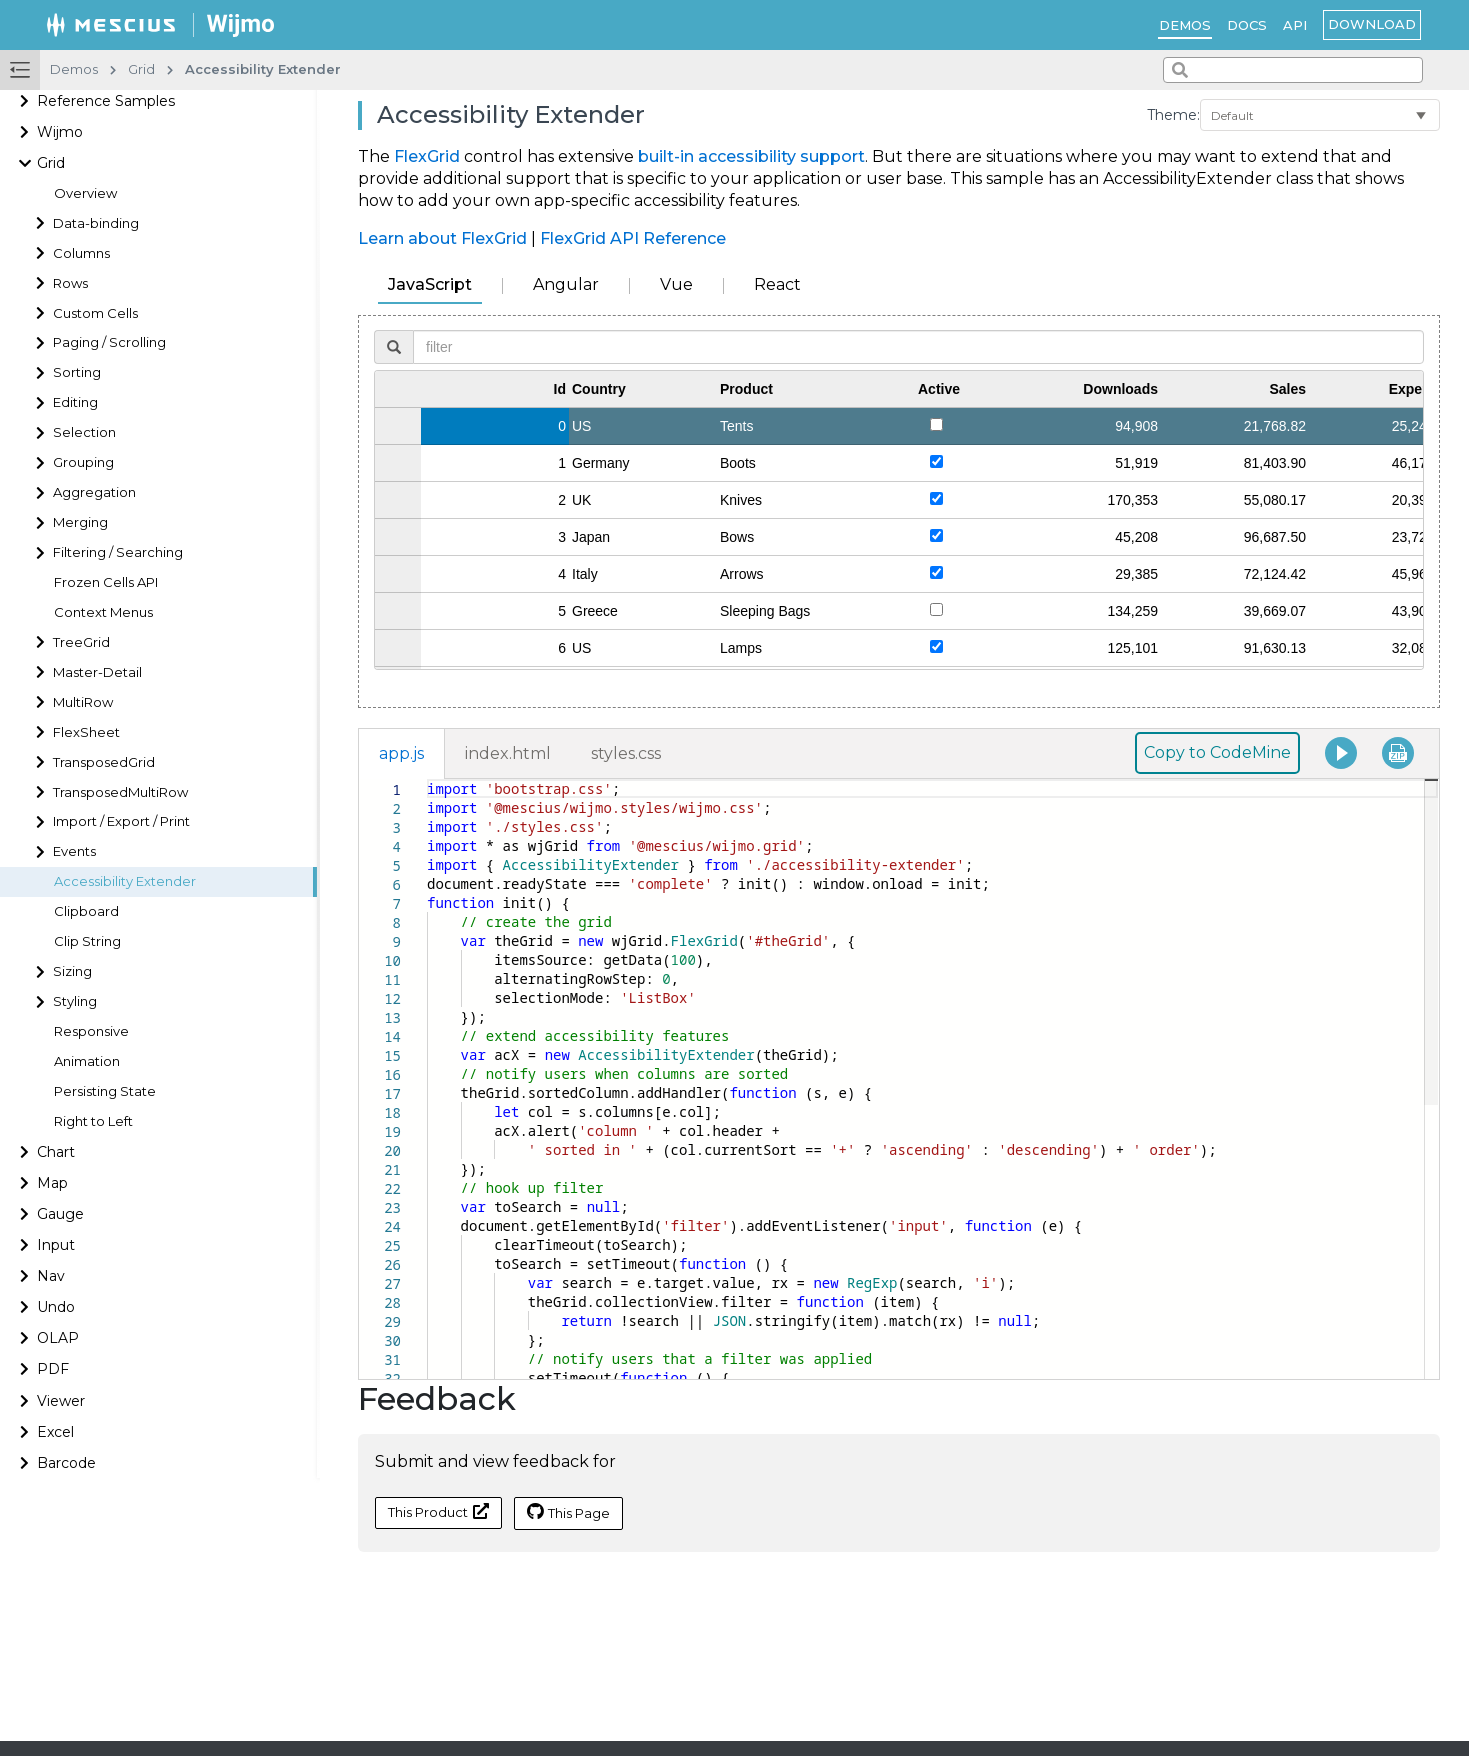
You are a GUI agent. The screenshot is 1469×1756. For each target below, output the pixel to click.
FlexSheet (86, 732)
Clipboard (86, 911)
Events (74, 851)
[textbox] (427, 779)
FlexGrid (427, 156)
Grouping (83, 462)
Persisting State (105, 1091)
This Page (568, 1512)
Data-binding (96, 223)
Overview (85, 193)
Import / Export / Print (121, 821)
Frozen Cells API (106, 582)
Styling (75, 1001)
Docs (1247, 25)
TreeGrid (81, 642)
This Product (438, 1511)
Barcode (66, 1463)
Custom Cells (95, 313)
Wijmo (60, 132)
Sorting (77, 372)
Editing (75, 402)
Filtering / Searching (118, 552)
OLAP (58, 1338)
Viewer (61, 1401)
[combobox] (1293, 70)
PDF (53, 1369)
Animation (87, 1061)
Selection (84, 432)
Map (52, 1183)
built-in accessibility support (751, 156)
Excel (55, 1432)
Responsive (91, 1031)
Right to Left (93, 1121)
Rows (70, 283)
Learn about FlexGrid (442, 238)
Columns (81, 253)
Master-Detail (97, 672)
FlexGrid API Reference (633, 238)
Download (1372, 24)
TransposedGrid (104, 762)
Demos (1185, 25)
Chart (56, 1152)
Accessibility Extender (125, 881)
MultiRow (83, 702)
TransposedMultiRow (120, 792)
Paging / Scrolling (109, 342)
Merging (80, 522)
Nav (51, 1276)
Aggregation (94, 492)
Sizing (72, 971)
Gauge (60, 1214)
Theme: (1173, 115)
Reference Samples (106, 101)
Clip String (87, 941)
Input (56, 1245)
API (1295, 25)
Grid (51, 163)
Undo (56, 1307)
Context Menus (103, 612)
